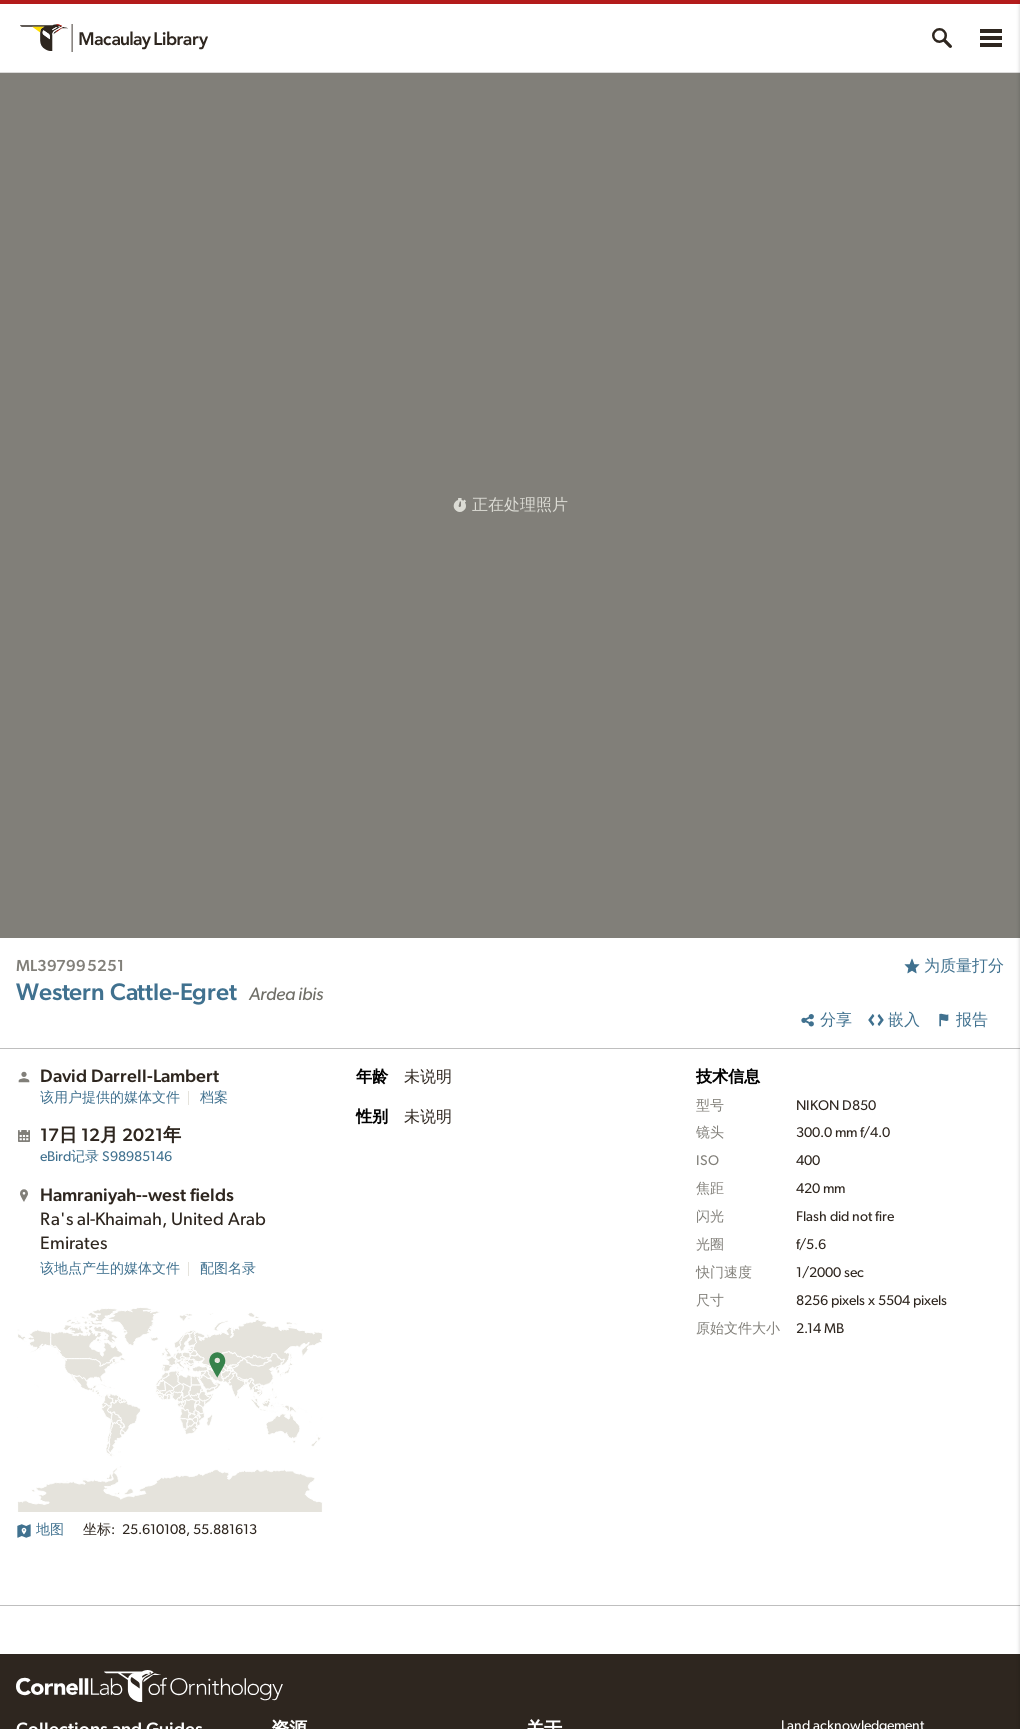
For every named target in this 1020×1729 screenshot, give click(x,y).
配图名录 (228, 1269)
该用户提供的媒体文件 (110, 1098)
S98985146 (106, 1157)
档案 (214, 1098)
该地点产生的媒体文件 (110, 1269)
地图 (40, 1530)
